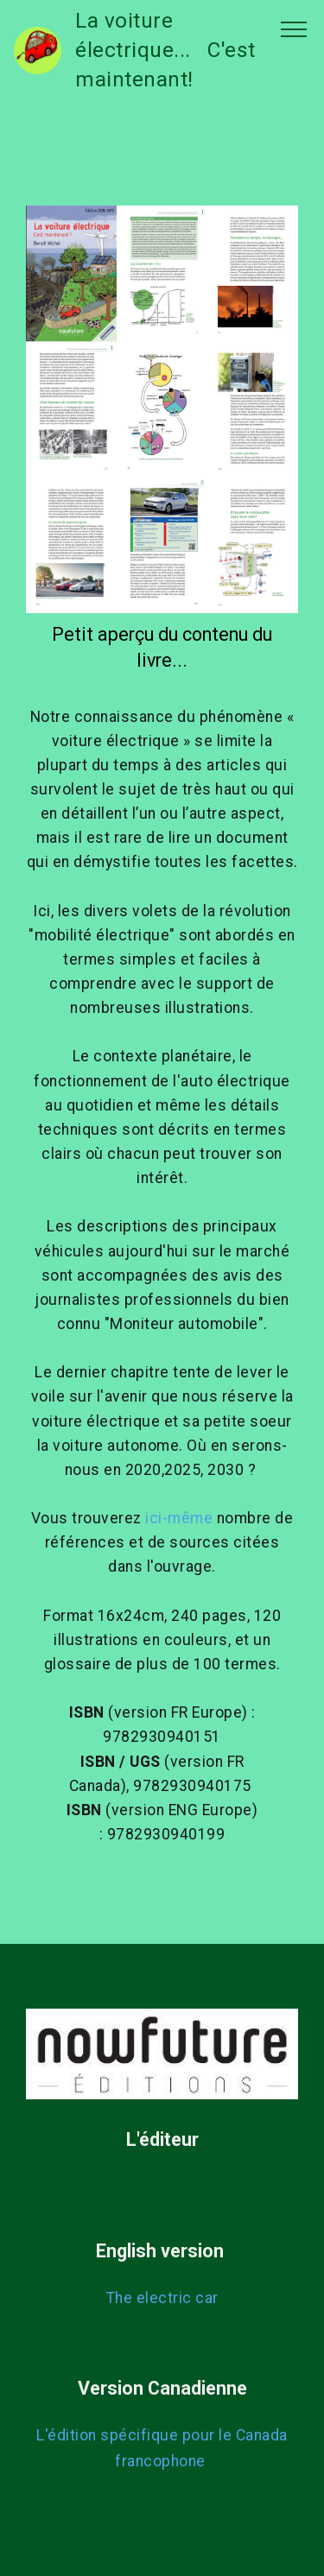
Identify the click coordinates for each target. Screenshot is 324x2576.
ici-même (179, 1518)
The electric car (162, 2298)
